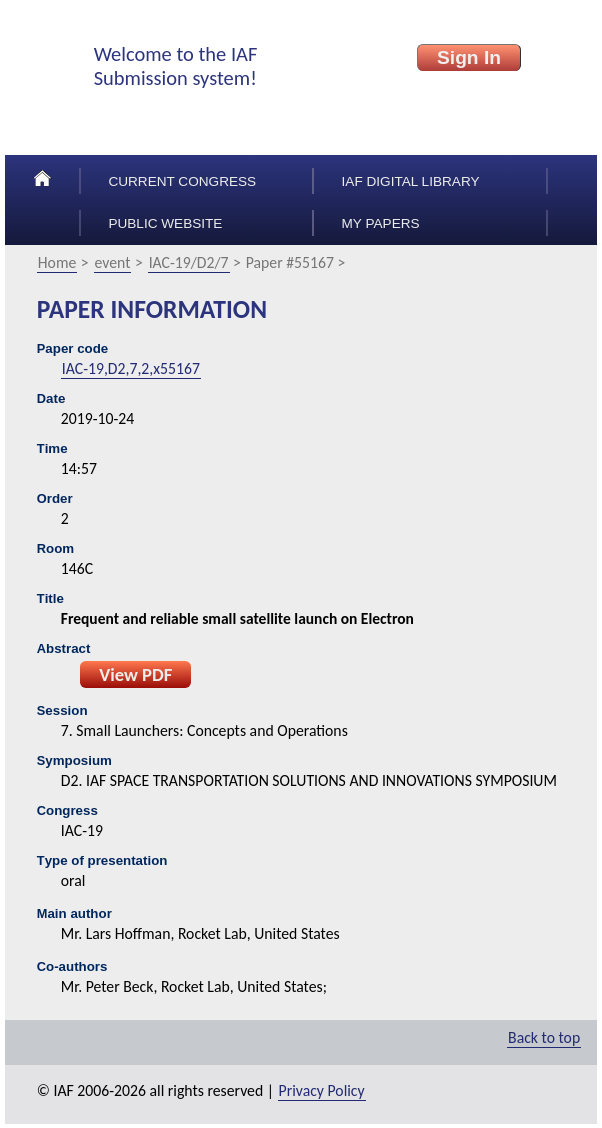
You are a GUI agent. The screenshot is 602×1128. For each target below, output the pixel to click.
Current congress (182, 181)
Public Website (165, 223)
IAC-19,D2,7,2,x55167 (131, 368)
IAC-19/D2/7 (189, 262)
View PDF (135, 674)
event (113, 262)
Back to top (544, 1037)
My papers (381, 223)
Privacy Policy (322, 1090)
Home (57, 262)
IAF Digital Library (411, 181)
